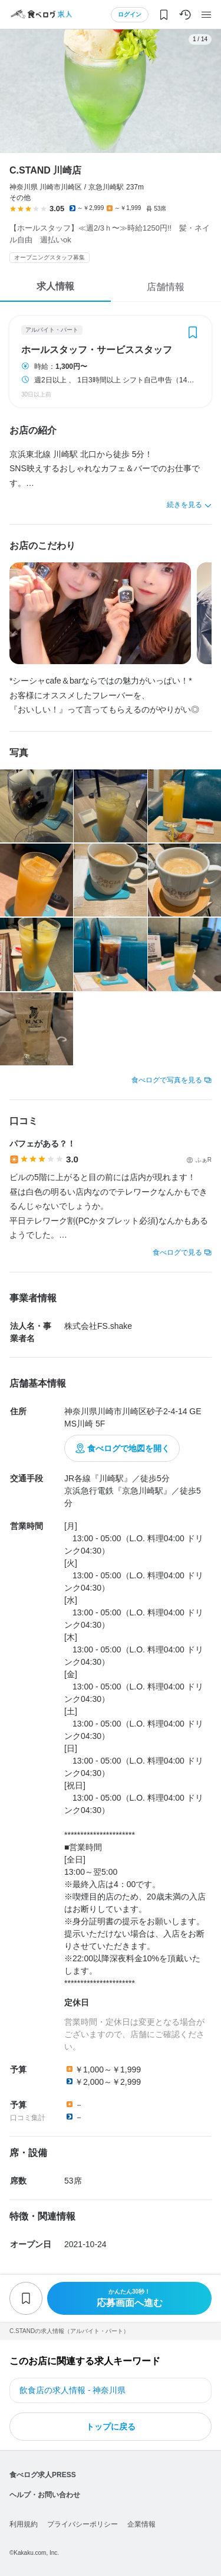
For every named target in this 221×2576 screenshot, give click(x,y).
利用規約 (23, 2524)
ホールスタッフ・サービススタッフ (96, 350)
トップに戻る (111, 2426)
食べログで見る (177, 1252)
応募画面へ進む (129, 2298)
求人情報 (55, 286)
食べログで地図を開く (128, 1448)
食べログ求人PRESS (42, 2475)
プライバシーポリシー (82, 2524)
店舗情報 (165, 287)
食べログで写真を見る (166, 1080)
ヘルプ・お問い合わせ (44, 2495)
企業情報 (141, 2524)
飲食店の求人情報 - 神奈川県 (72, 2390)
